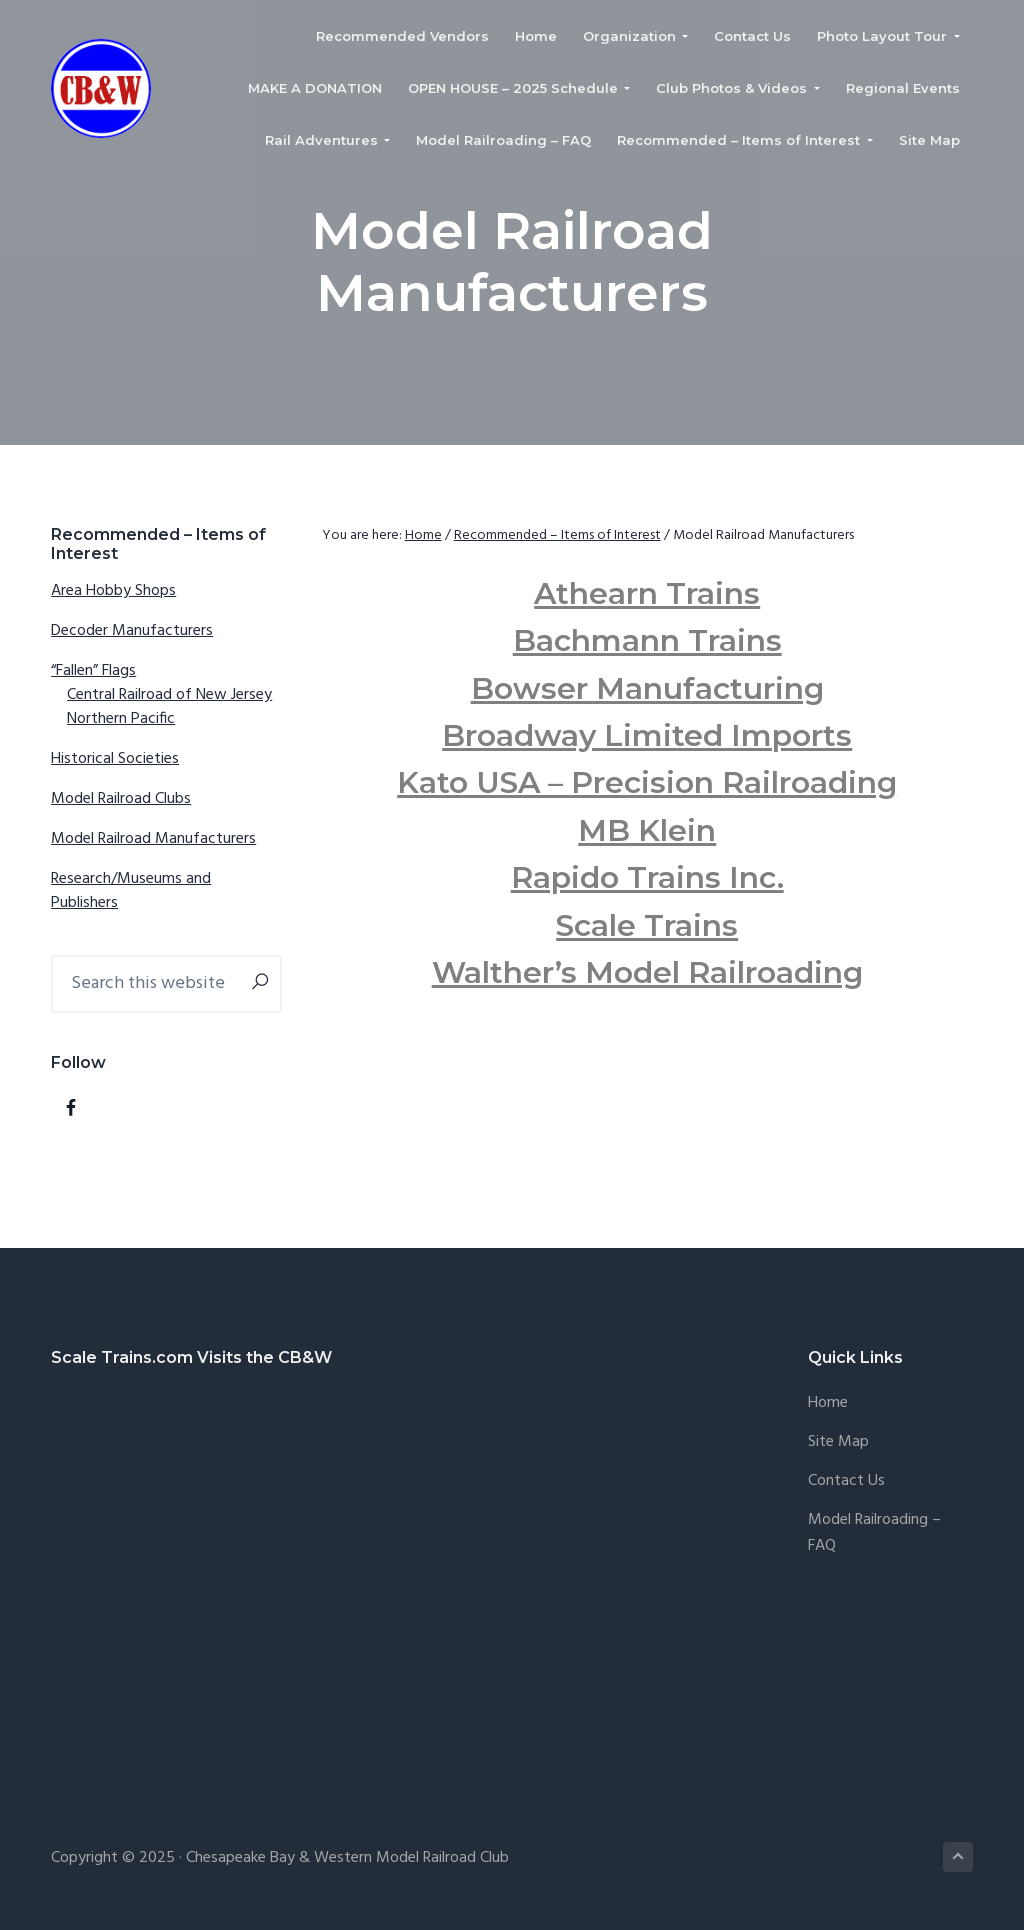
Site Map (838, 1442)
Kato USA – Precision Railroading (647, 782)
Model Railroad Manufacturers (153, 839)
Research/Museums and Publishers (131, 891)
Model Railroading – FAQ (874, 1533)
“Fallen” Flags (93, 671)
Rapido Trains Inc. (647, 877)
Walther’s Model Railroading (647, 972)
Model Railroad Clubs (121, 799)
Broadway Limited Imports (647, 735)
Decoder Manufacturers (132, 631)
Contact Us (846, 1481)
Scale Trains (647, 925)
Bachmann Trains (647, 640)
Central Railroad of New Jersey (169, 695)
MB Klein (647, 830)
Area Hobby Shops (113, 591)
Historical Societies (115, 759)
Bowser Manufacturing (647, 688)
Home (828, 1403)
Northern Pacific (121, 719)
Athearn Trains (647, 593)
